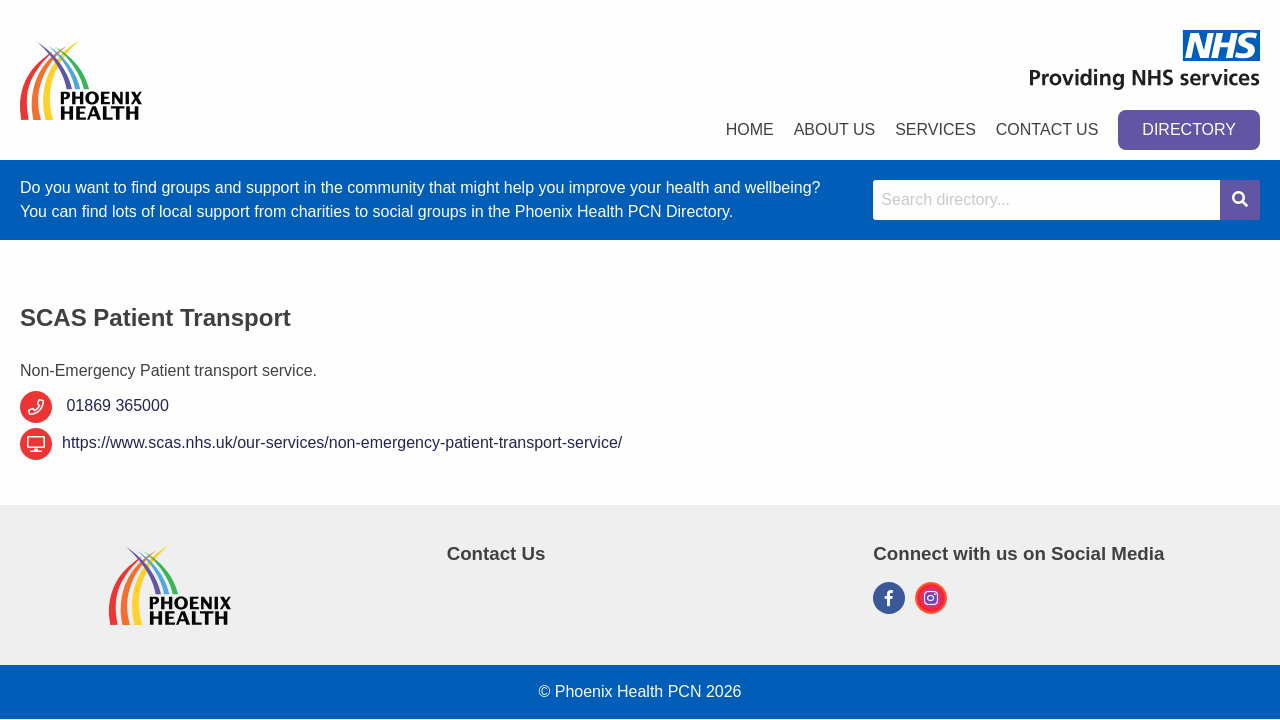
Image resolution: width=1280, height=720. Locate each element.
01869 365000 (115, 405)
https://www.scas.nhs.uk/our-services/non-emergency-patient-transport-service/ (321, 444)
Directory (1189, 129)
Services (935, 129)
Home (750, 129)
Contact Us (1047, 129)
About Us (835, 129)
